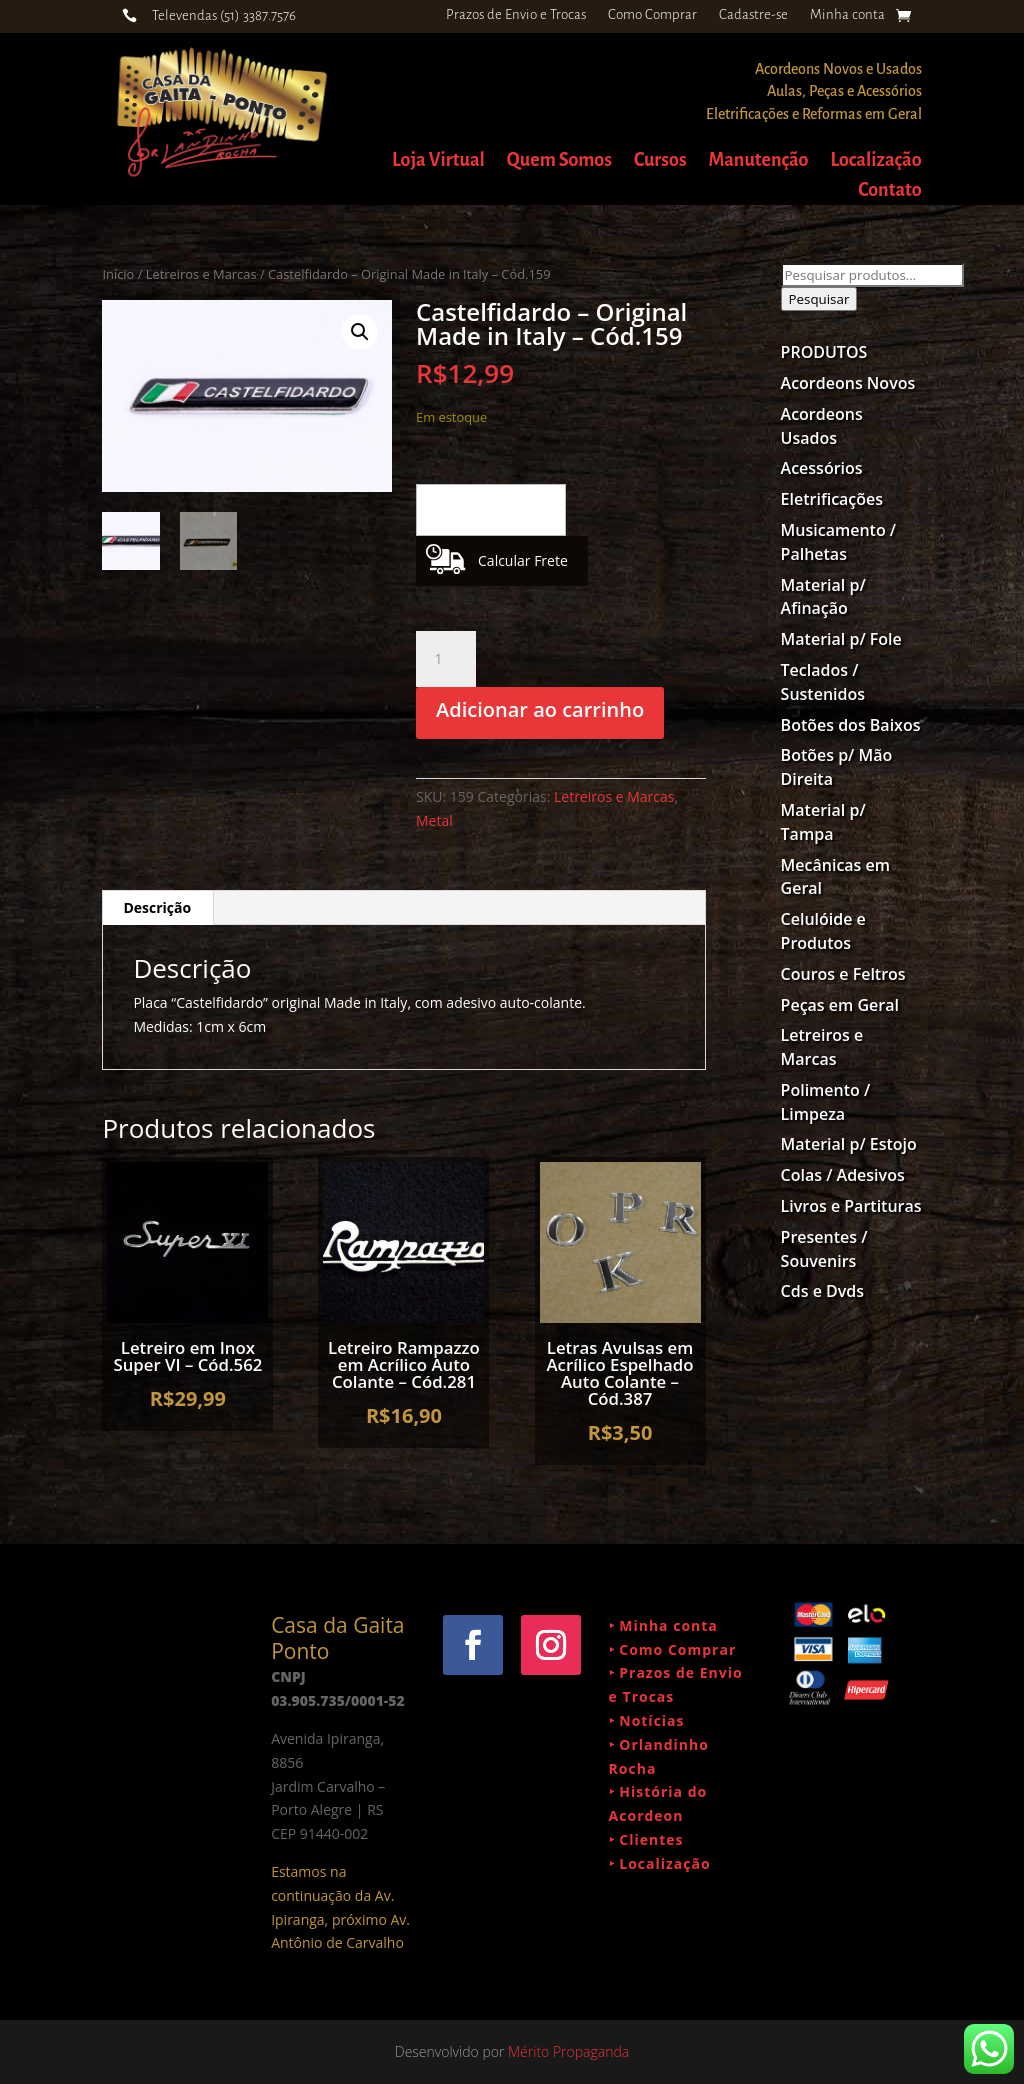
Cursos (660, 161)
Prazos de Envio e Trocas (516, 15)
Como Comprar (652, 15)
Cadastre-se (753, 15)
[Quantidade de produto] (446, 659)
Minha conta (847, 15)
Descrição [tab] (157, 907)
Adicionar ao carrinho (540, 709)
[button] (360, 332)
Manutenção (759, 161)
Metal (434, 820)
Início (118, 274)
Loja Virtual (438, 161)
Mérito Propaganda (568, 2051)
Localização (875, 161)
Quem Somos (559, 161)
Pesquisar (819, 299)
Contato (889, 191)
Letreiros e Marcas (201, 274)
